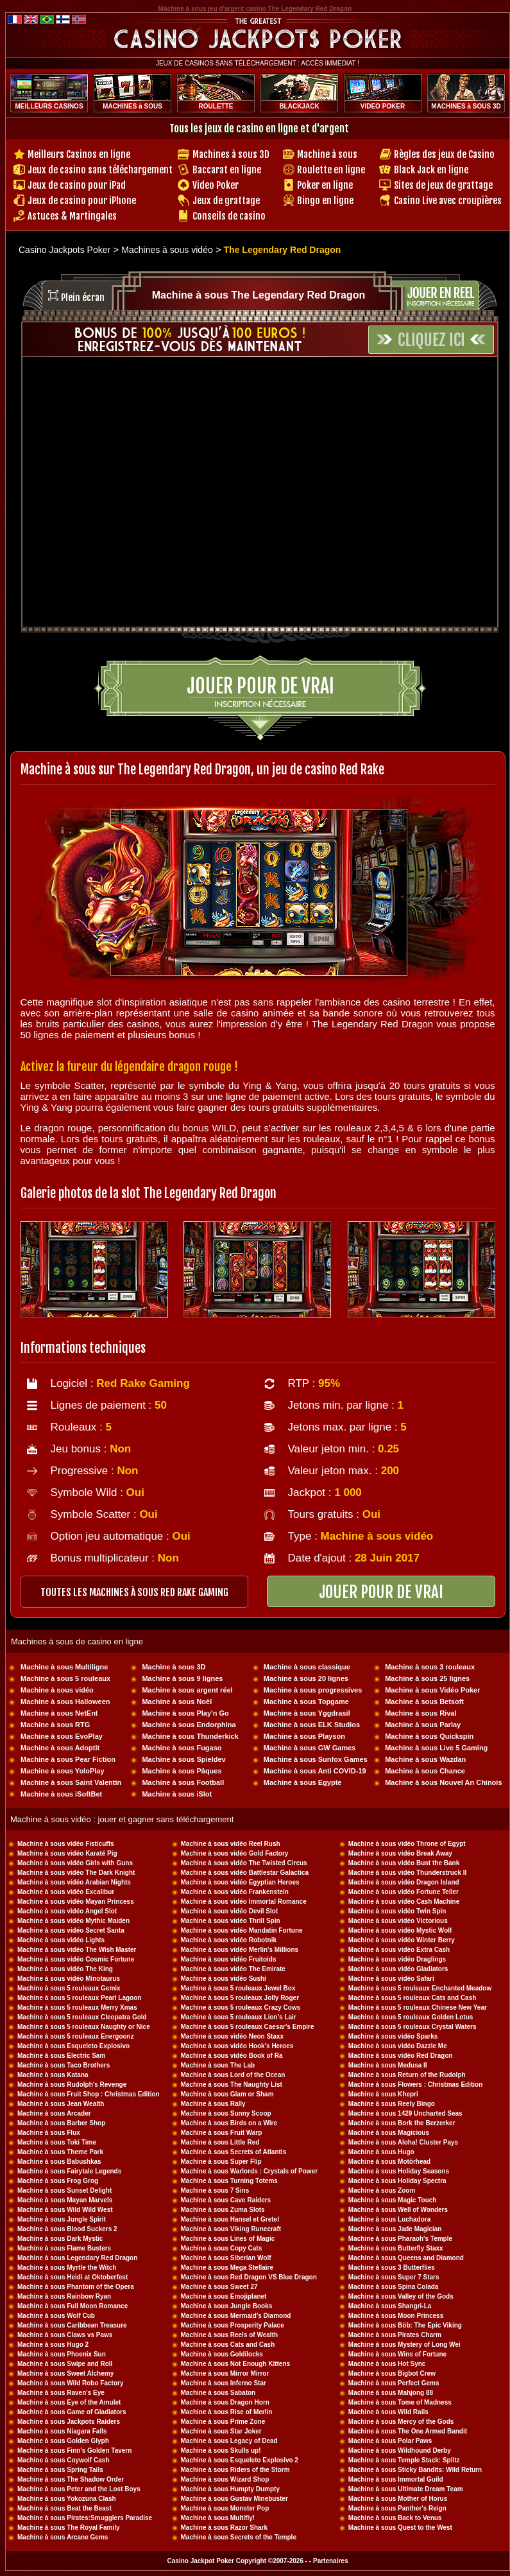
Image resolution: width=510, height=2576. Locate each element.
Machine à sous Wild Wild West (65, 2209)
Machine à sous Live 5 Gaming (436, 1748)
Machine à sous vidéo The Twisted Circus (244, 1863)
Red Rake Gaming (143, 1383)
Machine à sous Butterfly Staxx (395, 2248)
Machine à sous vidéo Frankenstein (235, 1891)
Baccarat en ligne (226, 170)
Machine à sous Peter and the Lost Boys (78, 2489)
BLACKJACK (299, 106)
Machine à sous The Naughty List (231, 2084)
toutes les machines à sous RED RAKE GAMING (134, 1592)
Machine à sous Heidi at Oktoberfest (72, 2277)
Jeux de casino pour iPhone (82, 201)
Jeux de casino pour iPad (77, 185)
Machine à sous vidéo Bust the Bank (403, 1863)
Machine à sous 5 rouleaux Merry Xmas (77, 2007)
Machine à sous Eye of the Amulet (69, 2402)
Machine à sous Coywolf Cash (63, 2460)
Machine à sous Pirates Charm (394, 2334)
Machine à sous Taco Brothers (63, 2065)
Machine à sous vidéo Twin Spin (397, 1911)
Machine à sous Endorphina (188, 1724)
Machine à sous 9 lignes (182, 1678)
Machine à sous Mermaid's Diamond (236, 2315)
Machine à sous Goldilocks (222, 2354)
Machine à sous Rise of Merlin (227, 2411)
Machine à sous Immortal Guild (395, 2479)
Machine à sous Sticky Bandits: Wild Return (415, 2469)
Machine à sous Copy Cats (221, 2248)
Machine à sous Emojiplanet (224, 2296)
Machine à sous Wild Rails (388, 2411)
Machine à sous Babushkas (59, 2161)
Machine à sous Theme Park (60, 2151)
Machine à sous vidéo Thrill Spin (230, 1920)
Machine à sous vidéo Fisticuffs (65, 1843)
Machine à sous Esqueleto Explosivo (73, 2045)
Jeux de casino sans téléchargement (100, 170)
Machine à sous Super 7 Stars (393, 2277)
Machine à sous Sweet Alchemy (65, 2373)
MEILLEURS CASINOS (49, 106)
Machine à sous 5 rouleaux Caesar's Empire (247, 2026)
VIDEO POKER (383, 106)
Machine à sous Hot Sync (387, 2363)
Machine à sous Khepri (383, 2094)
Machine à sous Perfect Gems (393, 2383)
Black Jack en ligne (431, 170)
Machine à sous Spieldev (183, 1759)
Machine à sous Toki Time (56, 2142)
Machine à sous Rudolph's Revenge (71, 2084)
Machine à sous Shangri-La (389, 2306)
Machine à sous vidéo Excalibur (65, 1891)
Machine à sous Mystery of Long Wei (404, 2344)
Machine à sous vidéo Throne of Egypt (407, 1843)
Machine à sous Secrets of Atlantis (234, 2151)
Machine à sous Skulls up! (221, 2450)
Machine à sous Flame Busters (64, 2248)
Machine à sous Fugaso (181, 1748)
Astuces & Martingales (72, 216)
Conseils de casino (229, 216)
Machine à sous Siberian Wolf (226, 2257)
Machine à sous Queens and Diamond (406, 2257)
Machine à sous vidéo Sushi (223, 1978)
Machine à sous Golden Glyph (63, 2440)
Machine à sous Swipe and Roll (64, 2363)
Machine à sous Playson (304, 1736)
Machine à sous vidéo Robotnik (228, 1940)
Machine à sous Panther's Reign (397, 2508)
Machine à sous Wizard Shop (225, 2479)
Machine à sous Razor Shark (224, 2527)
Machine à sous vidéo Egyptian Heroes (240, 1882)
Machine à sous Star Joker (221, 2431)
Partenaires (330, 2560)
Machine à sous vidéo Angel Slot (67, 1911)
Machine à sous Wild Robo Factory (70, 2383)
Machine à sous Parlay (423, 1724)
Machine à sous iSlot (177, 1794)
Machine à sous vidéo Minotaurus (68, 1978)
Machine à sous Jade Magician (395, 2228)
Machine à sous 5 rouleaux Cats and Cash (412, 1997)
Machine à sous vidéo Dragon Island (403, 1882)
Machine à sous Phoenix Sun (61, 2354)
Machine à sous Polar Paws (390, 2440)
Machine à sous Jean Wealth (60, 2103)
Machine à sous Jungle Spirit (61, 2219)
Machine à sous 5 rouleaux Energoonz (75, 2036)
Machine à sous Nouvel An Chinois (443, 1782)
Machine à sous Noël (177, 1701)
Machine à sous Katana (53, 2074)
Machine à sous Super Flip (221, 2161)
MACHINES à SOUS (132, 106)
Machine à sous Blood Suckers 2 (67, 2228)
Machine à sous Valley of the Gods (401, 2296)
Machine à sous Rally (213, 2103)
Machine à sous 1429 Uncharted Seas (405, 2113)
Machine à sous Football (183, 1782)
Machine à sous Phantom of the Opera (75, 2286)
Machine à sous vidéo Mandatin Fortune (242, 1930)
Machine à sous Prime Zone (223, 2421)
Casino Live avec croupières (448, 201)
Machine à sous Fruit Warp (221, 2132)
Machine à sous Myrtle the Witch (66, 2267)
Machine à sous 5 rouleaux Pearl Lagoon (79, 1997)
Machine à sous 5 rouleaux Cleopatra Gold (82, 2017)
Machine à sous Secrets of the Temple (238, 2537)
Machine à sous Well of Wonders (398, 2209)
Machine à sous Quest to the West (400, 2527)
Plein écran (83, 298)
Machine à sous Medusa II (387, 2065)
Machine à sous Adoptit (60, 1748)
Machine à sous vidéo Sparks (393, 2036)
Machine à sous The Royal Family (68, 2527)
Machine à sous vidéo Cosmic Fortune (75, 1959)
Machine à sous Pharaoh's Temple (400, 2238)
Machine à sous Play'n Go (185, 1713)
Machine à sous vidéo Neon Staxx (232, 2036)
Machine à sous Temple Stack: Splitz (404, 2460)
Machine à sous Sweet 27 (219, 2286)
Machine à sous (327, 154)
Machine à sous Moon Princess (395, 2315)
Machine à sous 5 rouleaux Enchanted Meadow (419, 1988)
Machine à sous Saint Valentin (71, 1782)
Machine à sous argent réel (187, 1690)
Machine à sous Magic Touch (392, 2200)
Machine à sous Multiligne (64, 1667)
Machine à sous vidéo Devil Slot (229, 1911)
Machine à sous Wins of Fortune (397, 2354)
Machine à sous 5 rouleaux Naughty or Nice (83, 2026)
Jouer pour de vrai (260, 686)
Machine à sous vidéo (57, 1690)
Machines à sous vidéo (166, 250)
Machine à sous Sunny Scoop (226, 2113)
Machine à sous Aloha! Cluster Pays (403, 2142)
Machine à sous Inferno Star (223, 2383)
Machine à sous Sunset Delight (64, 2190)
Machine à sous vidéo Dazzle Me (397, 2045)
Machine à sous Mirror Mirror (225, 2373)
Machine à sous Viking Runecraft (231, 2228)
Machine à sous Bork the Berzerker (401, 2123)
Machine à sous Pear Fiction (68, 1759)
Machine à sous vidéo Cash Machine (403, 1901)
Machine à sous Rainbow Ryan (64, 2296)
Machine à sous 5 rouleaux (65, 1678)
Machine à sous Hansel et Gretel (230, 2219)
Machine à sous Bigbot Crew (392, 2373)
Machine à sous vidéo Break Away (400, 1853)
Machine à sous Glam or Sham (227, 2094)
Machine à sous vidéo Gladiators (398, 1968)
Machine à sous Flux (48, 2132)
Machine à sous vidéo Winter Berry (401, 1940)
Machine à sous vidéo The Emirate (233, 1968)
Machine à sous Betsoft (424, 1701)
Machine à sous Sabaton (218, 2392)
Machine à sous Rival (420, 1713)
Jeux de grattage (226, 201)
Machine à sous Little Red (220, 2142)
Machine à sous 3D (173, 1667)
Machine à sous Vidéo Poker (432, 1690)
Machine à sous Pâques (181, 1771)
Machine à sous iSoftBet (61, 1794)
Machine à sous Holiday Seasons (398, 2171)
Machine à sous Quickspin (429, 1736)
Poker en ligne (325, 185)
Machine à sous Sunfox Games (316, 1759)
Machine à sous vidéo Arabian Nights (74, 1882)
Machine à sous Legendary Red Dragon (77, 2257)
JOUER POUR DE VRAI (381, 1592)
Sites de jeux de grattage (443, 185)
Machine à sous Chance (425, 1771)
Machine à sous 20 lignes (306, 1678)
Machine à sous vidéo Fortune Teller (403, 1891)
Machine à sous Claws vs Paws (64, 2334)
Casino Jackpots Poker (64, 250)
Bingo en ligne (325, 201)
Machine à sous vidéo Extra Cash (399, 1949)
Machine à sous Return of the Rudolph (407, 2074)
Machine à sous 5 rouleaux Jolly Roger (240, 1997)
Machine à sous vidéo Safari (391, 1978)
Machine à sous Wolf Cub (56, 2315)
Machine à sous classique (307, 1667)
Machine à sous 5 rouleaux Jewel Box (238, 1988)
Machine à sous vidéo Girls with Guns (75, 1863)
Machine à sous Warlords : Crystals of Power (249, 2171)
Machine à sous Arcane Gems (62, 2537)
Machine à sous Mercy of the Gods (401, 2421)
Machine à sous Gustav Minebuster (234, 2498)
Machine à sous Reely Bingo (391, 2103)
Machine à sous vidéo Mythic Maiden (73, 1920)
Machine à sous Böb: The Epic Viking (405, 2325)
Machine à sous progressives (313, 1690)
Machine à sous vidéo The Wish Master (77, 1949)
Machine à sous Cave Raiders (226, 2200)
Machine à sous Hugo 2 (53, 2344)
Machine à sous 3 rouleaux (430, 1667)
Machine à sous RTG (55, 1724)
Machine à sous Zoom (381, 2190)
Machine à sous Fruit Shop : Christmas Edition (88, 2094)
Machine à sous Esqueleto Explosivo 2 (239, 2460)
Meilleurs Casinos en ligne (79, 154)
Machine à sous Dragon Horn (225, 2402)
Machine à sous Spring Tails (60, 2469)
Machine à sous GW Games (310, 1748)
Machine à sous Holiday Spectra (397, 2180)
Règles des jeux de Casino (444, 154)
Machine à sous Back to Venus (395, 2517)
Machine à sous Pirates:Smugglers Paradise (84, 2517)
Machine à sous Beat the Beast (64, 2508)
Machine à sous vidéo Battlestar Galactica (245, 1872)
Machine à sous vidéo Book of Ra (232, 2055)
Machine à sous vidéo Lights (61, 1940)
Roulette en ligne (331, 170)
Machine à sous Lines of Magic (228, 2238)
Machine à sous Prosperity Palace (232, 2325)
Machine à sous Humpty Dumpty (230, 2489)
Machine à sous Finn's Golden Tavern (74, 2450)
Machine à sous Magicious (388, 2132)
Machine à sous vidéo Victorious (398, 1920)
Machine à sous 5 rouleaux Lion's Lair (238, 2017)
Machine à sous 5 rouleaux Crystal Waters (412, 2026)
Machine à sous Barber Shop (61, 2123)
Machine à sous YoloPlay (62, 1771)
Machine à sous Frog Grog (57, 2180)
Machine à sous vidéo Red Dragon (400, 2055)
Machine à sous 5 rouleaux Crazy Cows (241, 2007)
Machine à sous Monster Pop (225, 2508)
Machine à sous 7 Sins (215, 2190)
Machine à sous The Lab (218, 2065)
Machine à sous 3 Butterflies (391, 2267)
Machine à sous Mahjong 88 (390, 2392)
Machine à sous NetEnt (59, 1713)
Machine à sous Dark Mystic (60, 2238)
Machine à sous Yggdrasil (307, 1713)
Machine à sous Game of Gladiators (71, 2411)
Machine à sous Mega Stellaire (227, 2267)
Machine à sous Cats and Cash (228, 2344)
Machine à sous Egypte (303, 1782)
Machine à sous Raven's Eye (61, 2392)
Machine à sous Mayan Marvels (64, 2200)
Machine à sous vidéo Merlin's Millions (240, 1949)
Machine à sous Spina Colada (393, 2286)
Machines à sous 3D (230, 154)
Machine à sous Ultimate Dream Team (405, 2489)
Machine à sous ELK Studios (312, 1724)
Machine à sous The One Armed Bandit (407, 2431)
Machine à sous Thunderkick (190, 1736)
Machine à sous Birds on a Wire (229, 2123)
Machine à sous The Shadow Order (70, 2479)
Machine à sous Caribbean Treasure (72, 2325)
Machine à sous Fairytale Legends (69, 2171)
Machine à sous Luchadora (389, 2219)
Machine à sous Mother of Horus (397, 2498)
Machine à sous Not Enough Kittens (236, 2363)
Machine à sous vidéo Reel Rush (230, 1843)
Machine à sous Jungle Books (227, 2306)
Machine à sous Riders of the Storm (235, 2469)
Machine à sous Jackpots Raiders (68, 2421)
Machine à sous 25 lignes (427, 1678)
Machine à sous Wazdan (425, 1759)
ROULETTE (216, 106)
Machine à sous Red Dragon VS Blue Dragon (249, 2277)
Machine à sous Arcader (54, 2113)
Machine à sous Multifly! (218, 2517)
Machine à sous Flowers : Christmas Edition (415, 2084)
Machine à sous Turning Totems (229, 2180)
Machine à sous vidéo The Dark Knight (76, 1872)
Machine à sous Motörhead (389, 2161)
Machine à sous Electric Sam (61, 2055)
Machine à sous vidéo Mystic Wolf (400, 1930)
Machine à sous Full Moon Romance (72, 2306)
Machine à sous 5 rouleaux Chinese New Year (417, 2007)
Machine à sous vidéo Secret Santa (70, 1930)
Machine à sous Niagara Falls (62, 2431)
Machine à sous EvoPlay (62, 1736)
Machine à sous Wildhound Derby (399, 2450)
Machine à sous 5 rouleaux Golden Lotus (410, 2017)
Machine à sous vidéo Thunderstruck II (407, 1872)
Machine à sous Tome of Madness (400, 2402)
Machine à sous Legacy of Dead (229, 2440)
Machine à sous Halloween (65, 1701)
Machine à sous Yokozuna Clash (66, 2498)
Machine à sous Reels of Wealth (229, 2334)
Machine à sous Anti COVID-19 (315, 1771)
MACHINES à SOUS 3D (465, 106)
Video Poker (215, 185)
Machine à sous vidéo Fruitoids (228, 1959)
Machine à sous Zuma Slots (223, 2209)
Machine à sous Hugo (381, 2151)
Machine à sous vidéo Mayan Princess (75, 1901)
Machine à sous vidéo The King (65, 1968)
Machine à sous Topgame (306, 1701)
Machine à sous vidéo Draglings (397, 1959)
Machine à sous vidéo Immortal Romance (244, 1901)
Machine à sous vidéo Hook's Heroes (237, 2045)
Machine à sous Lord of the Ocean (233, 2074)
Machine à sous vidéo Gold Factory (235, 1853)
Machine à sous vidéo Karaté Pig (67, 1853)
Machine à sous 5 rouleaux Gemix (69, 1988)
